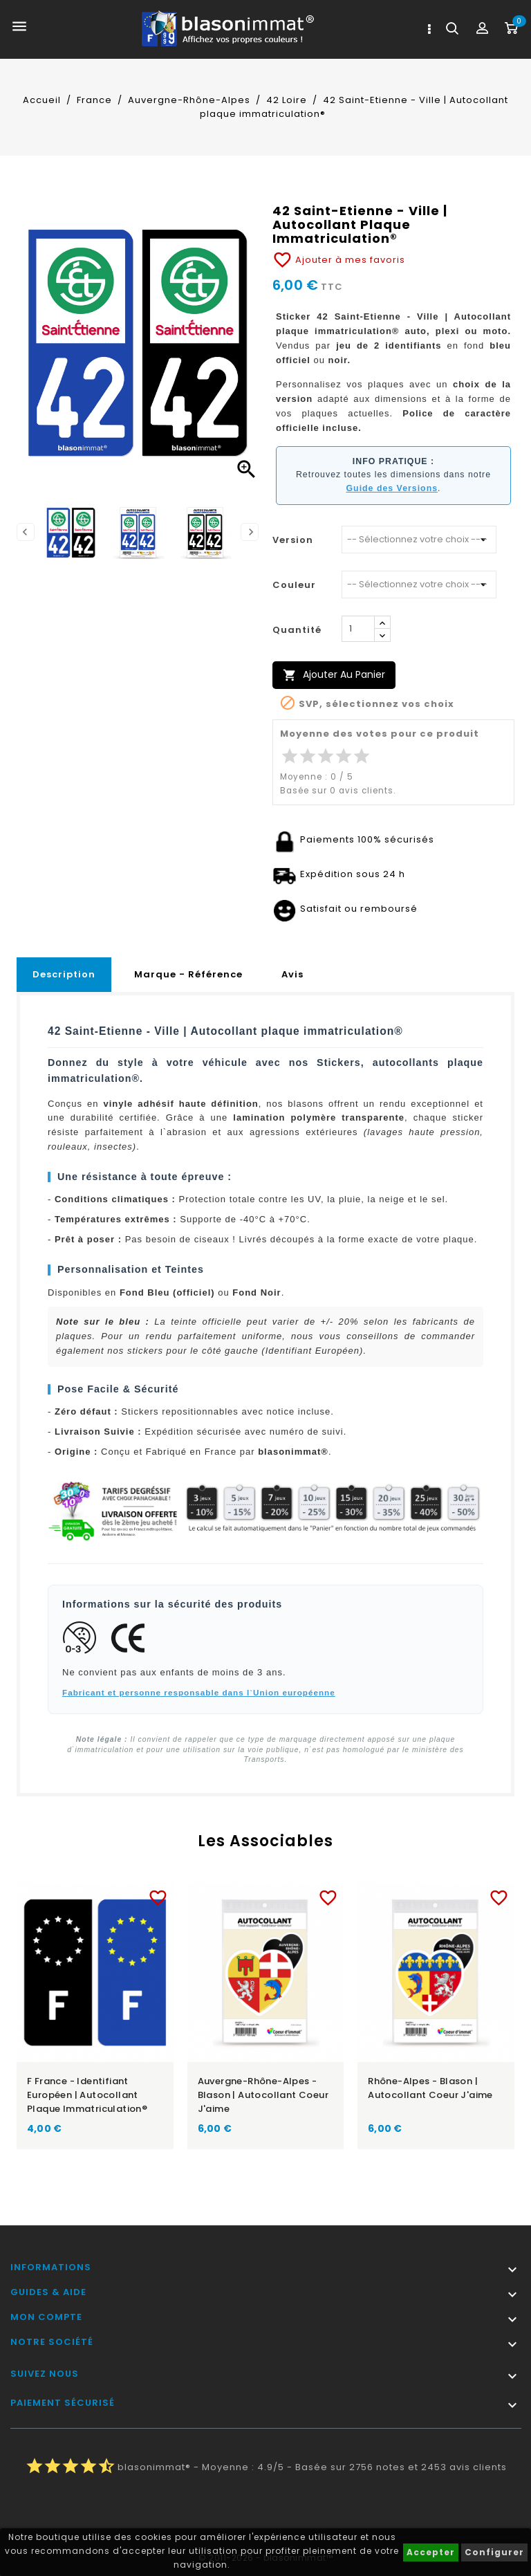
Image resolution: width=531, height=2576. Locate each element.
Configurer (494, 2552)
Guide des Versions (392, 488)
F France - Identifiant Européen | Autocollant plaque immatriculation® (87, 2094)
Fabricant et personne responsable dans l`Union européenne (198, 1692)
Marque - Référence (188, 974)
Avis (292, 974)
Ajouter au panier (334, 675)
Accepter (431, 2552)
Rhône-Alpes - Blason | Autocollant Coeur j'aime (430, 2087)
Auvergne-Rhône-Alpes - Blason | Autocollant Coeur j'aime (263, 2094)
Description (63, 974)
